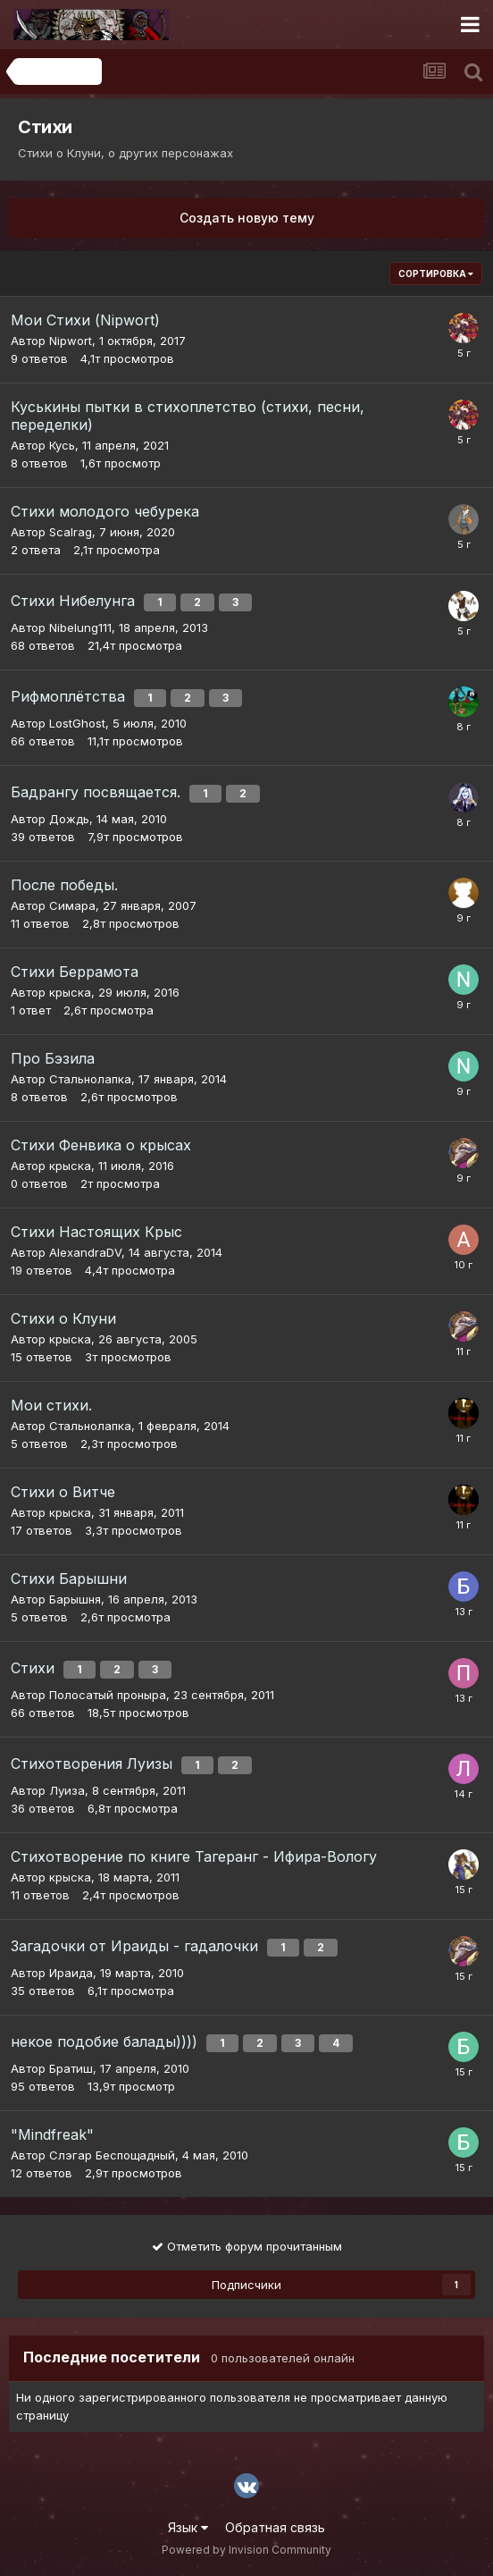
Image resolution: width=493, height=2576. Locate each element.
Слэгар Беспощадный (112, 2155)
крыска (70, 992)
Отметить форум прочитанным (247, 2246)
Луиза (67, 1790)
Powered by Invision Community (246, 2549)
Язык (188, 2527)
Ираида (71, 1973)
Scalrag (70, 532)
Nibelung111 (80, 627)
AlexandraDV (85, 1252)
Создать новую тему (247, 217)
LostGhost (77, 723)
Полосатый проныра (107, 1695)
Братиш (71, 2068)
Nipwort (70, 340)
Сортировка (435, 273)
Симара (72, 905)
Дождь (69, 819)
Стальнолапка (90, 1079)
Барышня (75, 1599)
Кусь (62, 445)
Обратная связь (275, 2527)
